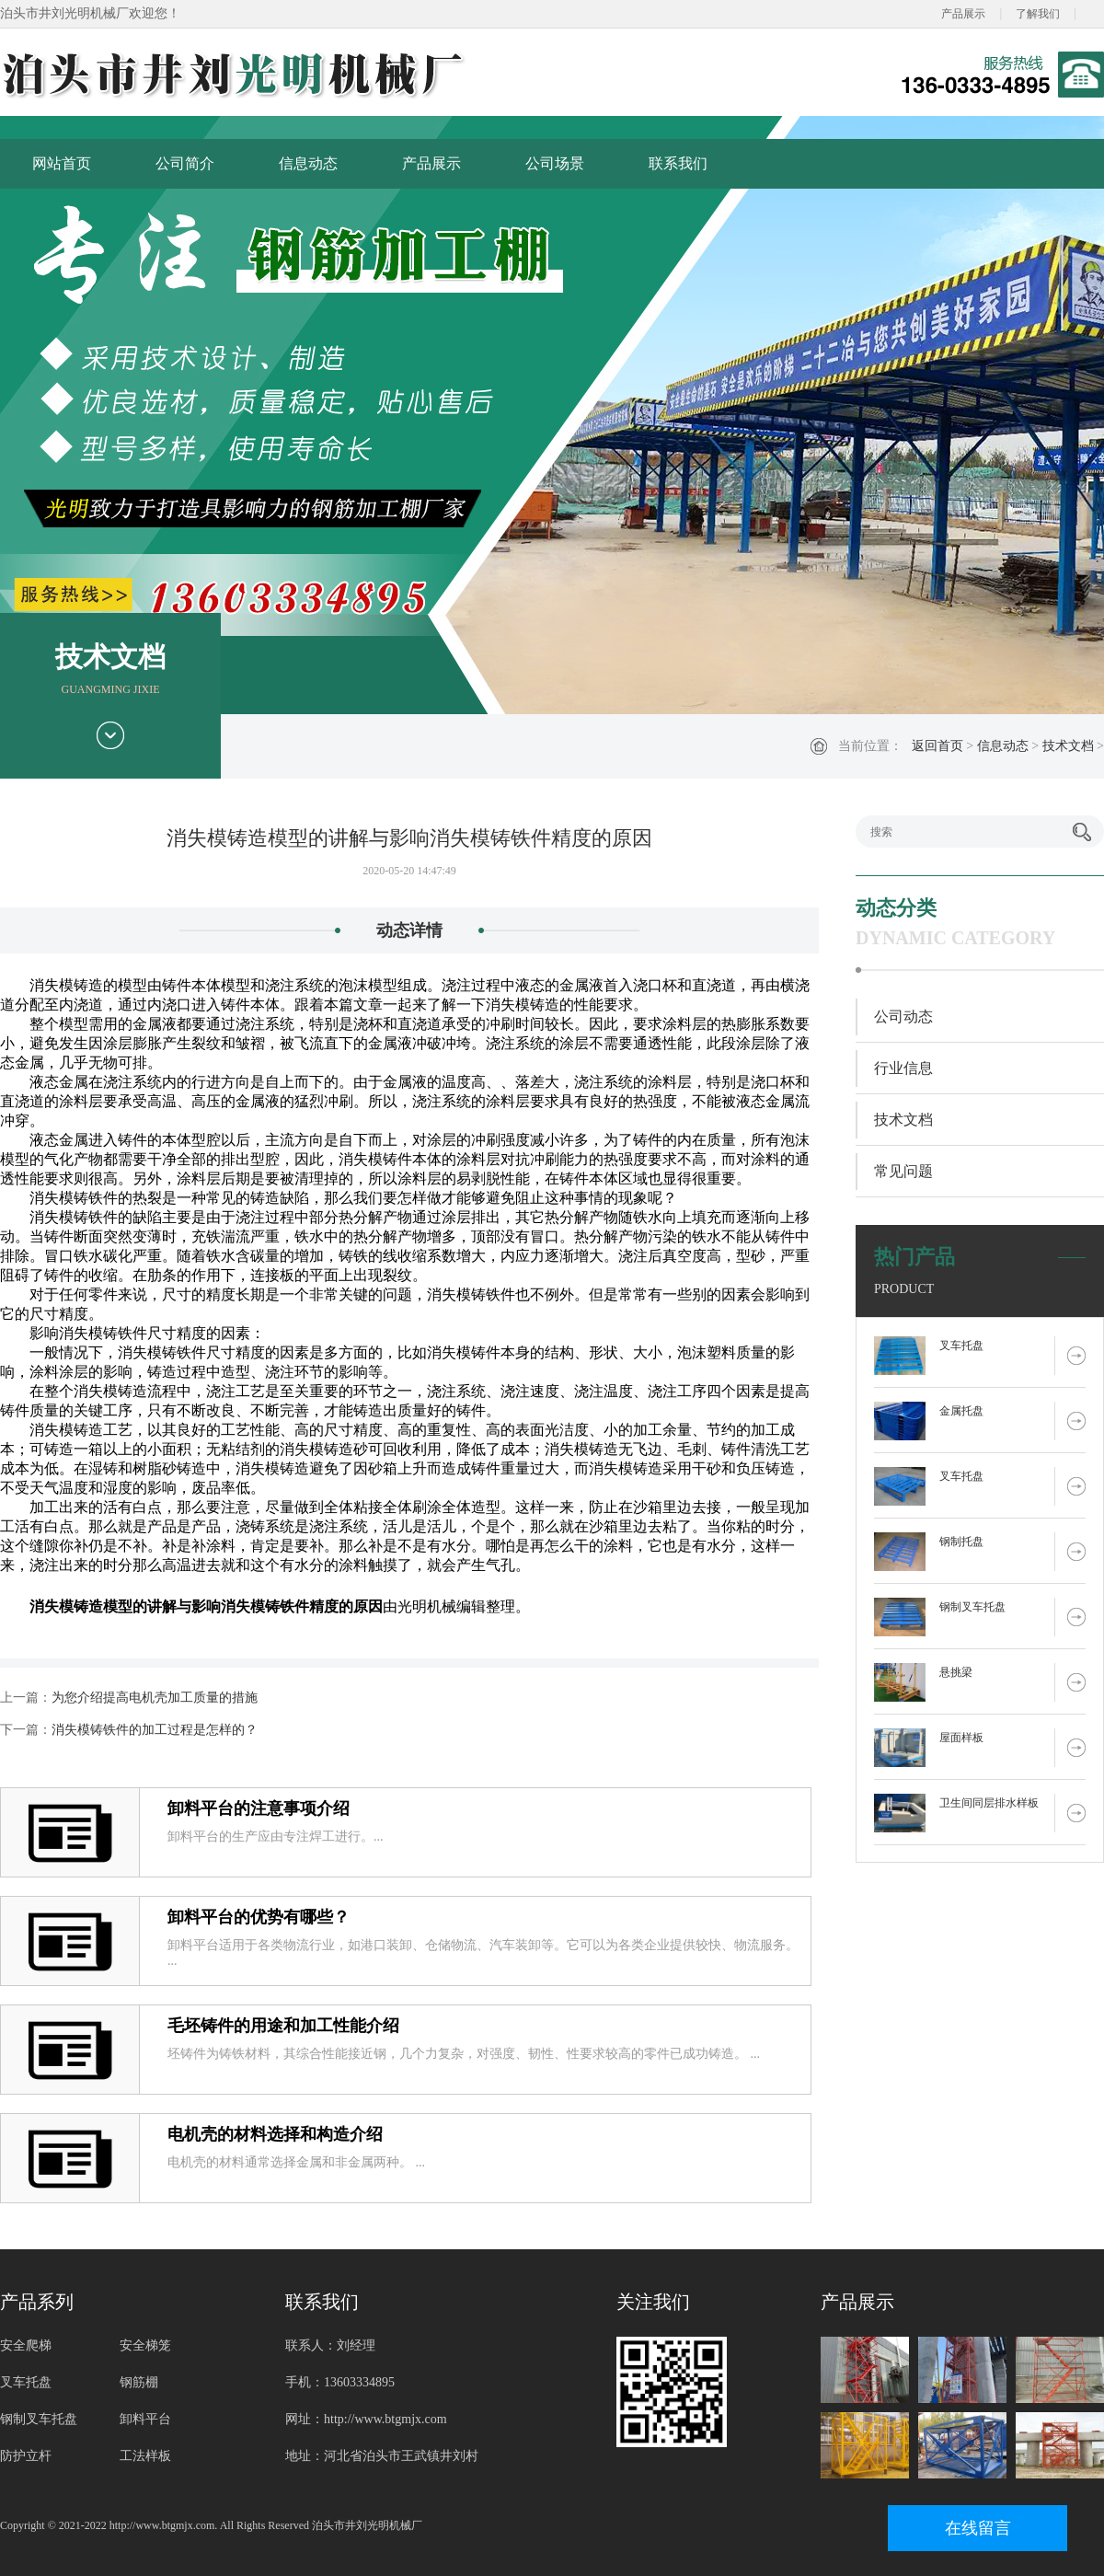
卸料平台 (145, 2419)
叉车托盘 (961, 1345)
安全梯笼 (145, 2345)
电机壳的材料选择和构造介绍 (275, 2134)
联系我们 (678, 163)
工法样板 (145, 2456)
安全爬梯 (26, 2345)
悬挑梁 (955, 1672)
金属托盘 (961, 1410)
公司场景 (554, 163)
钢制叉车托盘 (972, 1606)
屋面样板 (961, 1737)
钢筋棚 (139, 2382)
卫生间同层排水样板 (989, 1802)
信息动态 (308, 163)
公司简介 (184, 163)
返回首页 (937, 746)
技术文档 (1068, 746)
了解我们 (1038, 13)
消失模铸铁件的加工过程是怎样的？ (155, 1730)
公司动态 (903, 1016)
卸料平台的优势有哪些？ (258, 1917)
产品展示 (963, 13)
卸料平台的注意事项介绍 (258, 1808)
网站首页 (61, 163)
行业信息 (903, 1068)
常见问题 (903, 1171)
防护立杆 (26, 2456)
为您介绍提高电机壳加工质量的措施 (155, 1697)
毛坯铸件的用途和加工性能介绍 (283, 2025)
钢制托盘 (961, 1541)
